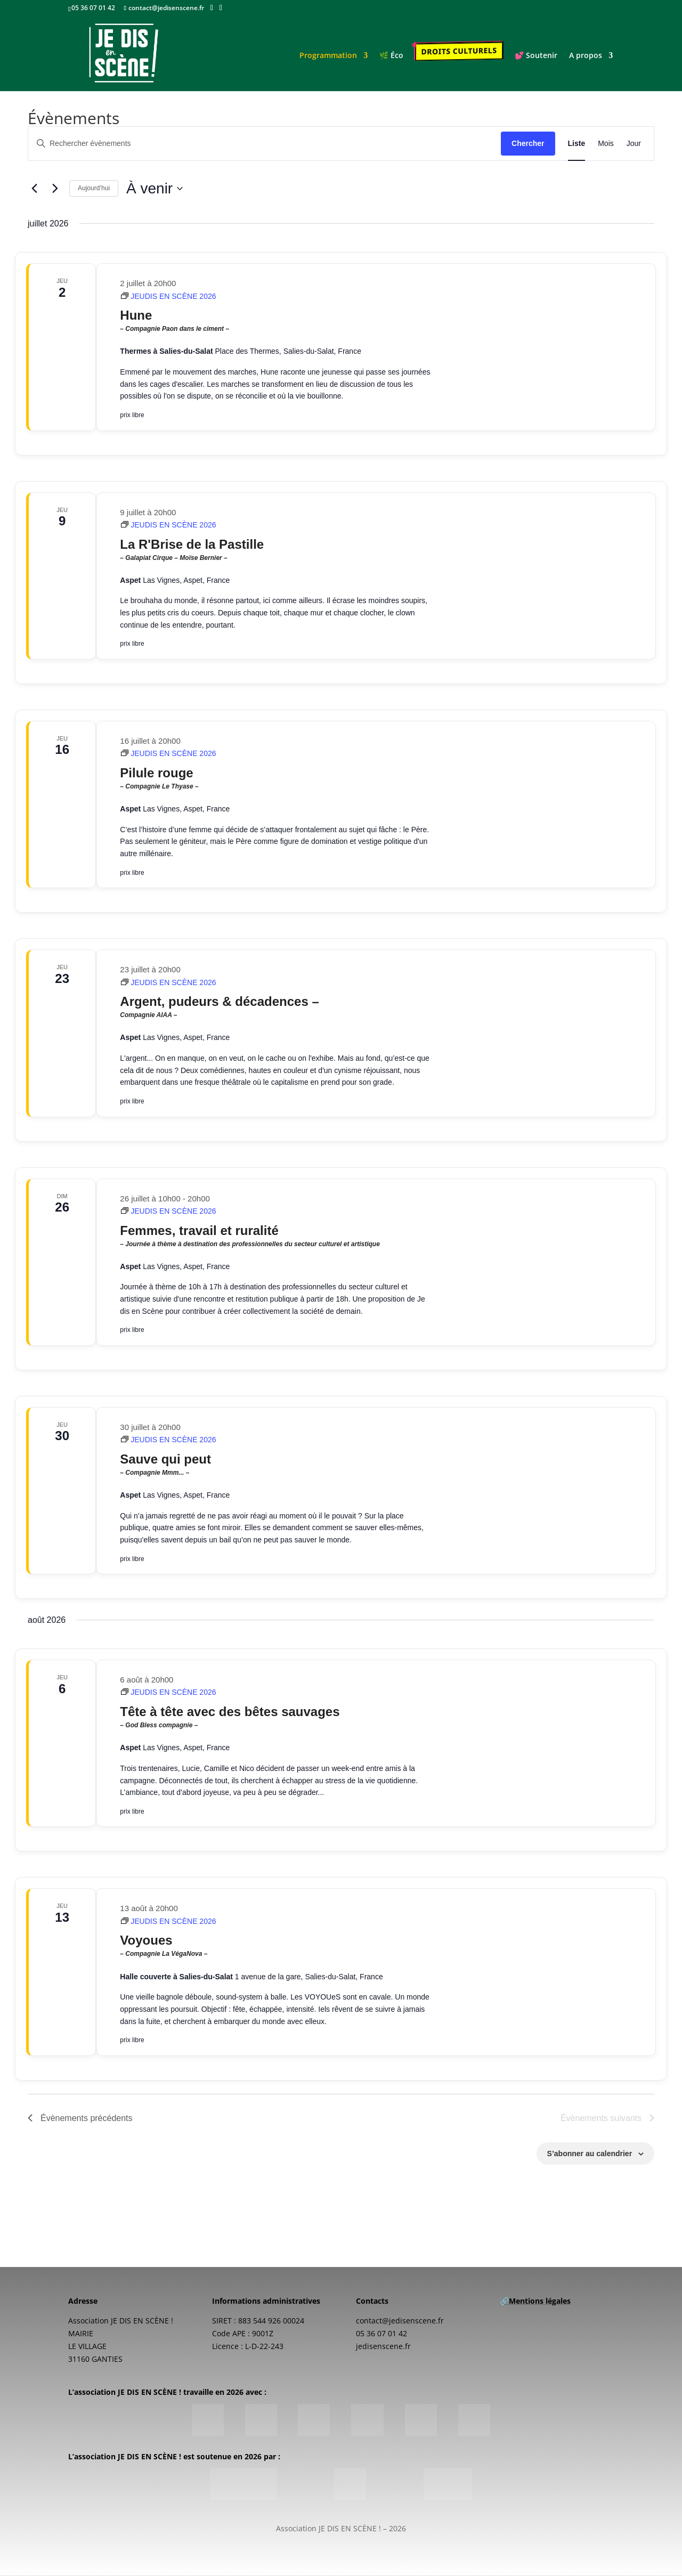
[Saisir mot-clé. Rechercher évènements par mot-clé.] (264, 143)
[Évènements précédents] (34, 188)
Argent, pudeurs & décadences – (275, 1007)
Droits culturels (460, 52)
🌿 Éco (392, 57)
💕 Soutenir (537, 57)
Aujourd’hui (94, 188)
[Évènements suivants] (54, 188)
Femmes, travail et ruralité (275, 1236)
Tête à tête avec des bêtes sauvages (275, 1717)
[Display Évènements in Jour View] (634, 143)
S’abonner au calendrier (589, 2153)
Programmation (329, 57)
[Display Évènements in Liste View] (577, 143)
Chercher (528, 143)
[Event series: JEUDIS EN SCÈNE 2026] (168, 296)
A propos (586, 57)
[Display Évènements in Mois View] (606, 143)
